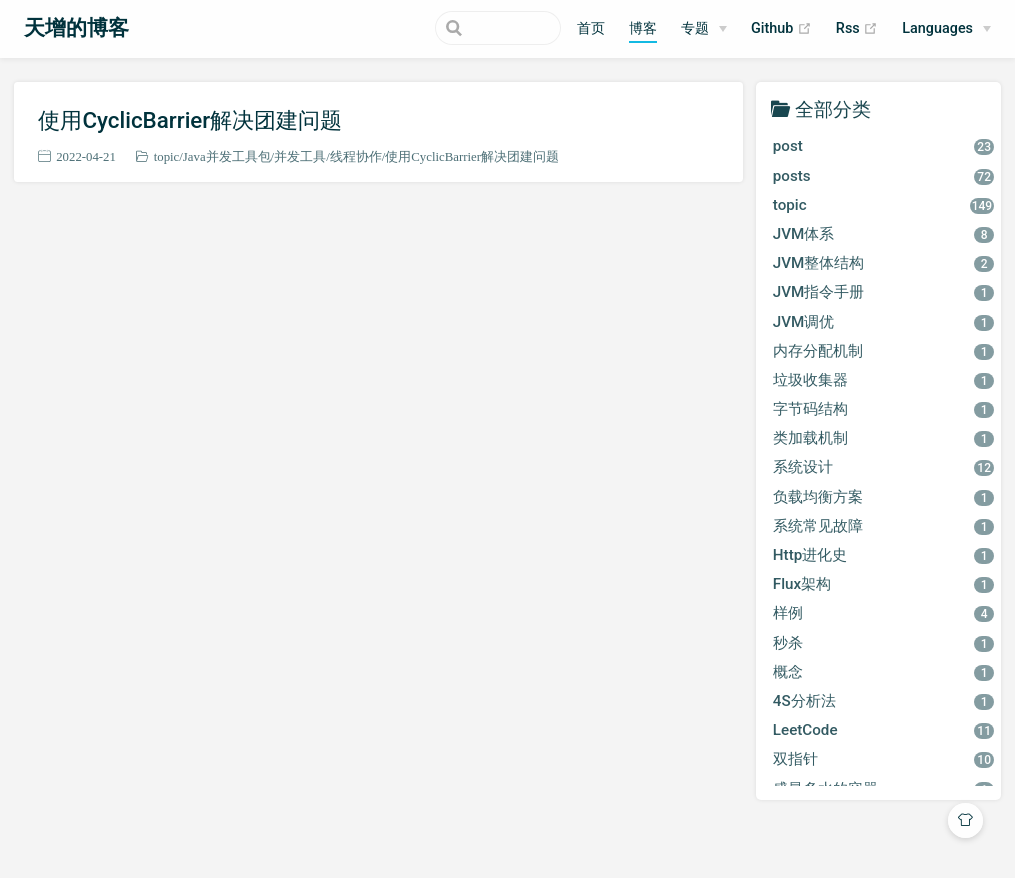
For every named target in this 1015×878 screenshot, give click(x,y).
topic (167, 156)
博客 (643, 28)
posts (883, 176)
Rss (857, 29)
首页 (591, 28)
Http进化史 (883, 555)
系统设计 (883, 467)
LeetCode (883, 730)
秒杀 (883, 643)
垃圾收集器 (883, 380)
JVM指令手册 (883, 292)
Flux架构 (883, 584)
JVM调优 (883, 322)
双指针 (883, 759)
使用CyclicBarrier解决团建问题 (190, 120)
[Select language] (946, 29)
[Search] (460, 28)
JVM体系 (883, 234)
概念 (883, 672)
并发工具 (300, 156)
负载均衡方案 (883, 497)
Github (781, 29)
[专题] (704, 29)
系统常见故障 (883, 526)
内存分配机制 (883, 351)
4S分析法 (883, 701)
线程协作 (356, 156)
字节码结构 (883, 409)
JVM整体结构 (883, 263)
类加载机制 (883, 438)
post (883, 146)
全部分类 (833, 108)
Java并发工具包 (227, 156)
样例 (883, 613)
